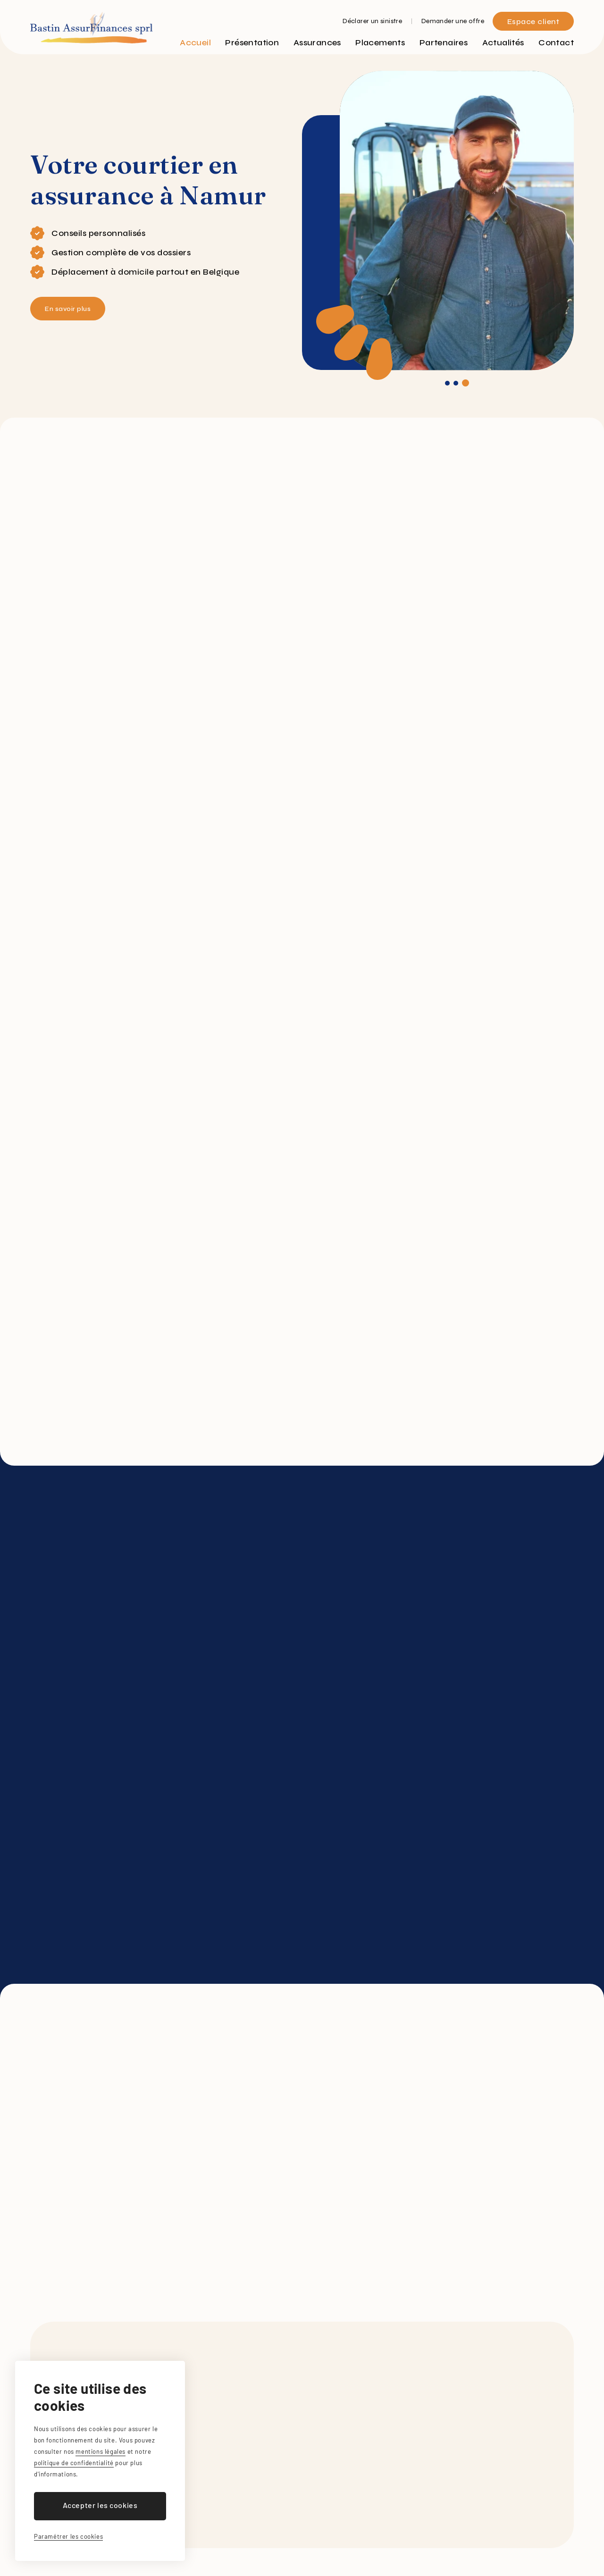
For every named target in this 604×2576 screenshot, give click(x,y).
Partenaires (443, 42)
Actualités (503, 42)
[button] (447, 383)
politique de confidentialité (74, 2463)
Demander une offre (452, 21)
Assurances (317, 42)
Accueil (195, 42)
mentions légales (101, 2451)
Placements (380, 42)
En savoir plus (72, 308)
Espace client (533, 21)
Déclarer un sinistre (372, 21)
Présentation (252, 42)
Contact (556, 42)
